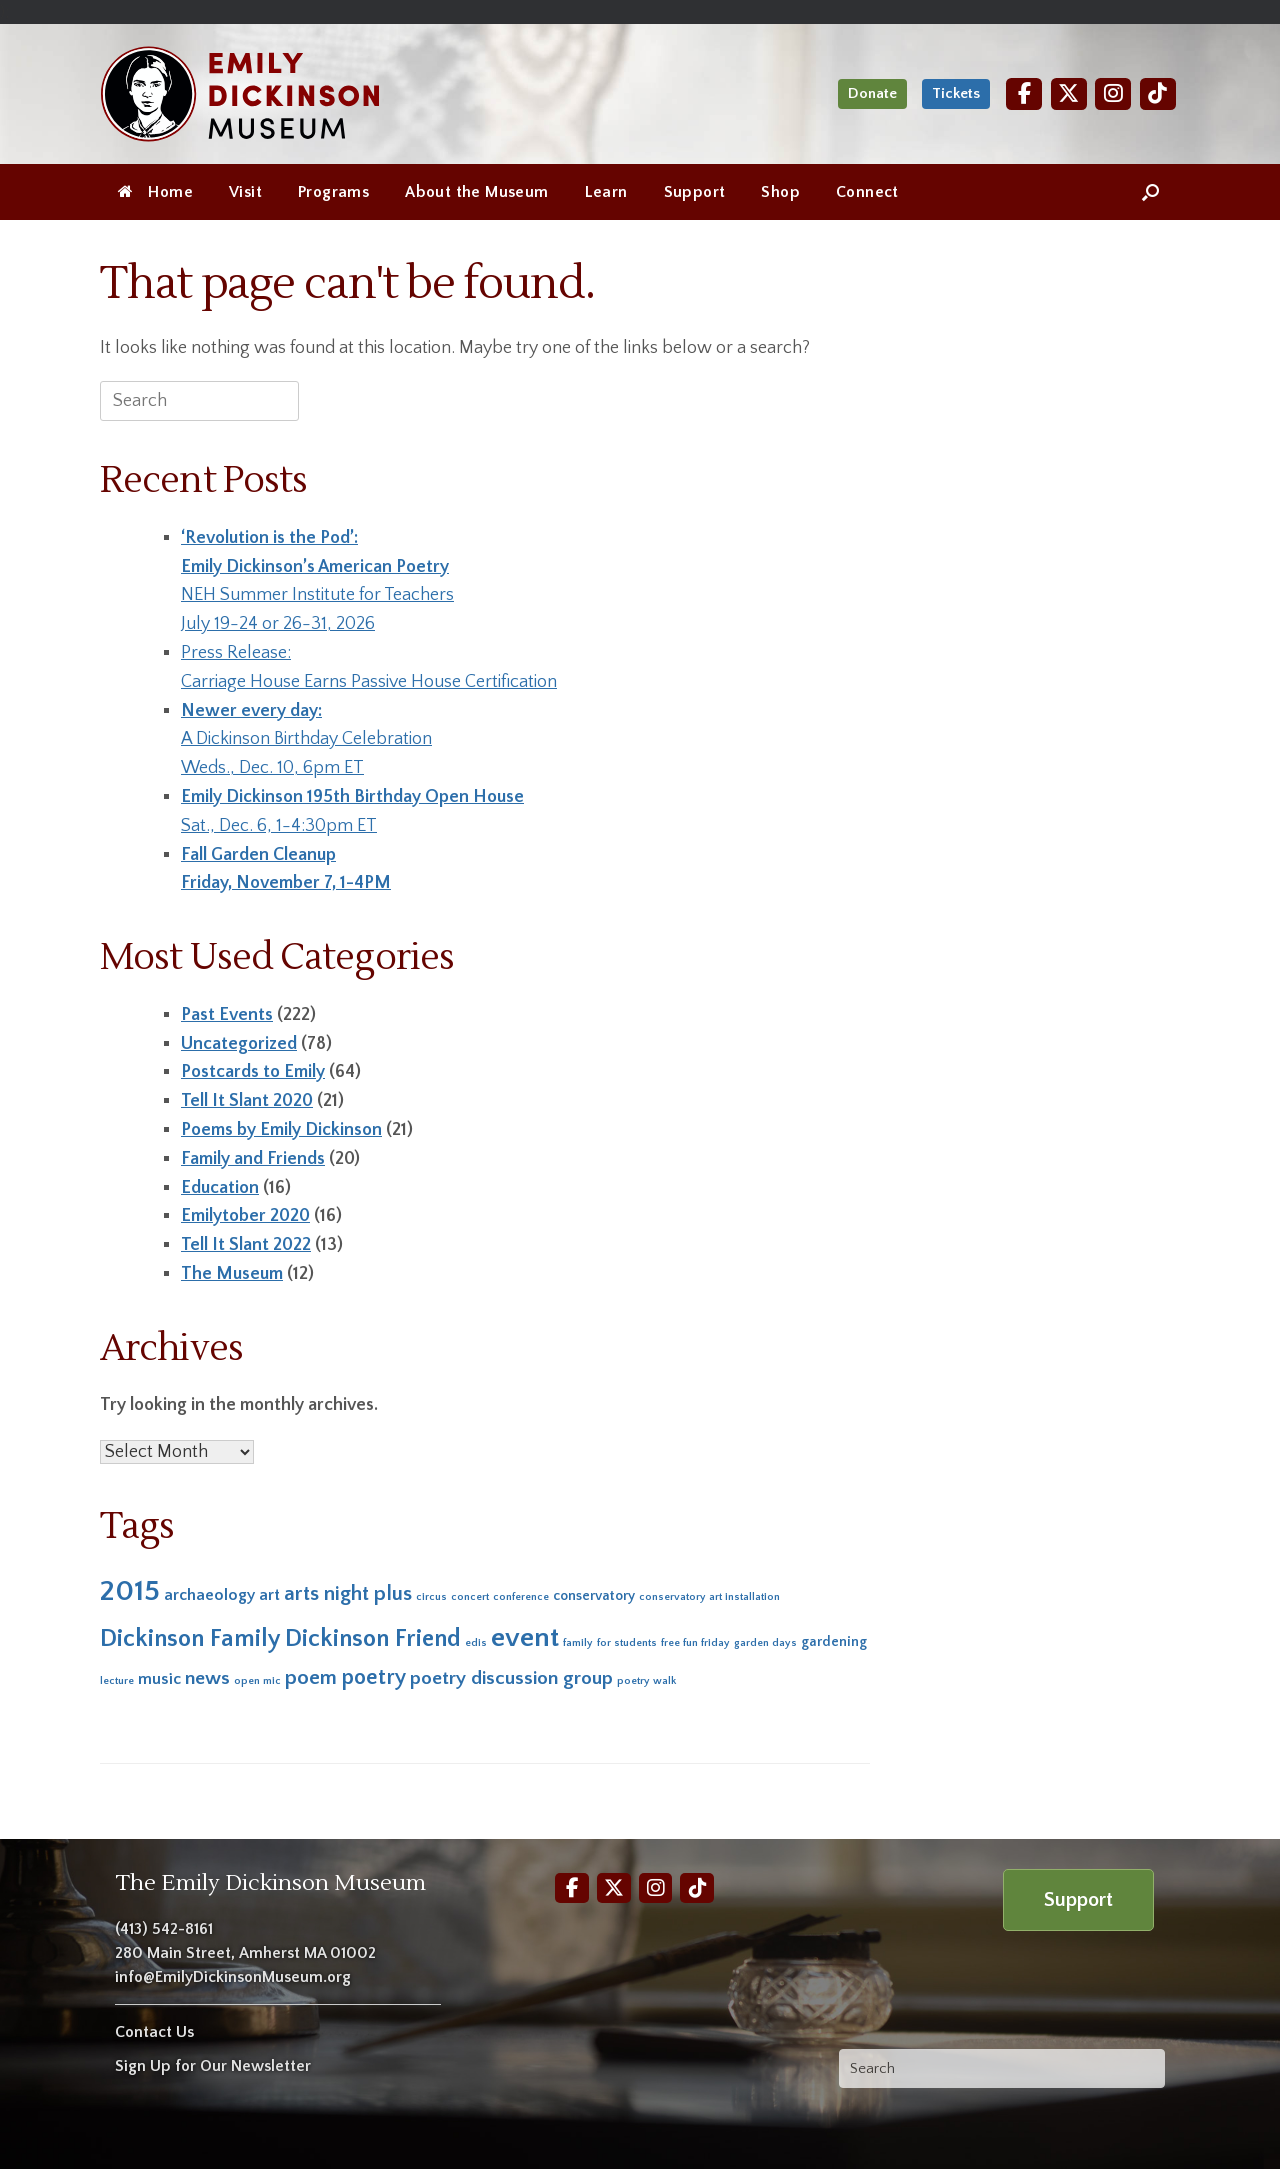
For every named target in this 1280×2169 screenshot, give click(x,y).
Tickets (956, 93)
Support (695, 192)
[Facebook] (1024, 93)
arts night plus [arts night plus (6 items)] (348, 1593)
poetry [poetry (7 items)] (373, 1677)
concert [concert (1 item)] (470, 1597)
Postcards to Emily (253, 1072)
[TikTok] (1158, 93)
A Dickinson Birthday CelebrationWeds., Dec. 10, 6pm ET (306, 740)
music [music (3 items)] (159, 1679)
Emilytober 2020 (245, 1216)
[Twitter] (1069, 93)
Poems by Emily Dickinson (281, 1130)
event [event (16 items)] (525, 1637)
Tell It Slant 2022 (246, 1245)
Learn (606, 192)
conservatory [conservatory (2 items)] (594, 1596)
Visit (245, 192)
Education (220, 1188)
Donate (872, 93)
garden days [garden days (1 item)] (765, 1643)
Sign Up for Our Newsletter (213, 2066)
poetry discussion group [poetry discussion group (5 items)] (511, 1678)
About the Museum (476, 192)
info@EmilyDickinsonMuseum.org (233, 1977)
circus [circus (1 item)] (431, 1597)
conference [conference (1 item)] (521, 1597)
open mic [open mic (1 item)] (257, 1681)
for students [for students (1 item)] (627, 1643)
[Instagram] (1113, 93)
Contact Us (154, 2032)
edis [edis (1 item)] (476, 1643)
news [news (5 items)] (207, 1678)
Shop (780, 192)
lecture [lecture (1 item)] (117, 1681)
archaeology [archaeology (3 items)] (209, 1595)
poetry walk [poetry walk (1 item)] (646, 1681)
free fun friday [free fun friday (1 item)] (695, 1643)
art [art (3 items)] (269, 1595)
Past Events (227, 1015)
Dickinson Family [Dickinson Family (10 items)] (190, 1638)
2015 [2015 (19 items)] (130, 1591)
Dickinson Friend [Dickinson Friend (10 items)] (373, 1638)
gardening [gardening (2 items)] (834, 1642)
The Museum (232, 1274)
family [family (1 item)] (578, 1643)
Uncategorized (239, 1044)
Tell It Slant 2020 (247, 1101)
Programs (333, 192)
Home (155, 192)
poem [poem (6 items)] (311, 1677)
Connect (867, 192)
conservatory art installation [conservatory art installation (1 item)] (709, 1597)
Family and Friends (253, 1159)
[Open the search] (1150, 192)
